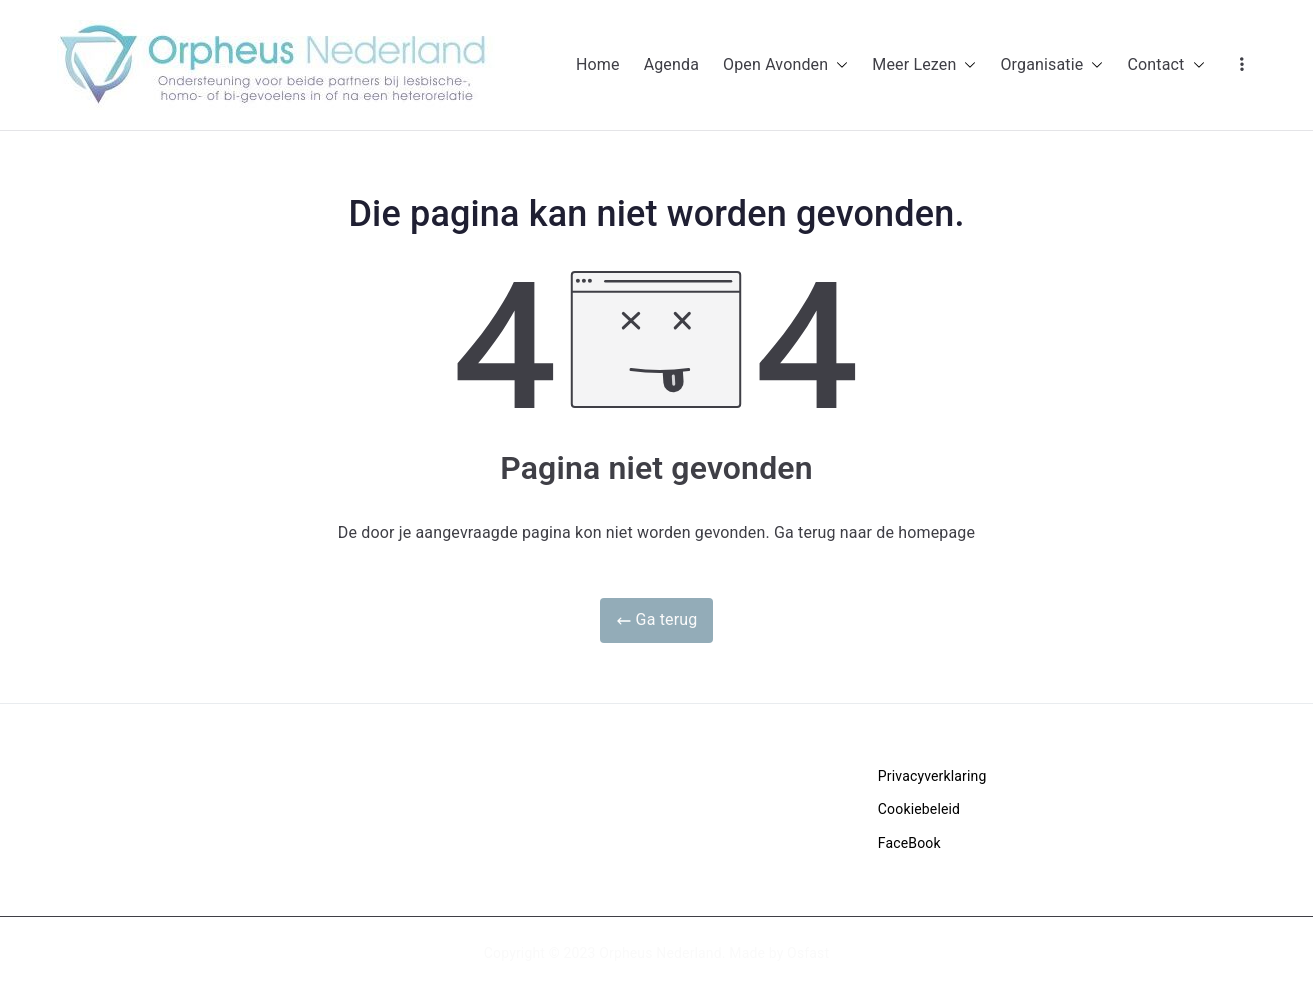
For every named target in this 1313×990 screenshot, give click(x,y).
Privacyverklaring (932, 776)
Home (598, 64)
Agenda (671, 64)
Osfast (808, 953)
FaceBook (909, 843)
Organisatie (1051, 65)
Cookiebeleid (919, 809)
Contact (1165, 65)
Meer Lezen (924, 65)
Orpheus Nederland (660, 953)
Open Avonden (785, 65)
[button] (838, 65)
